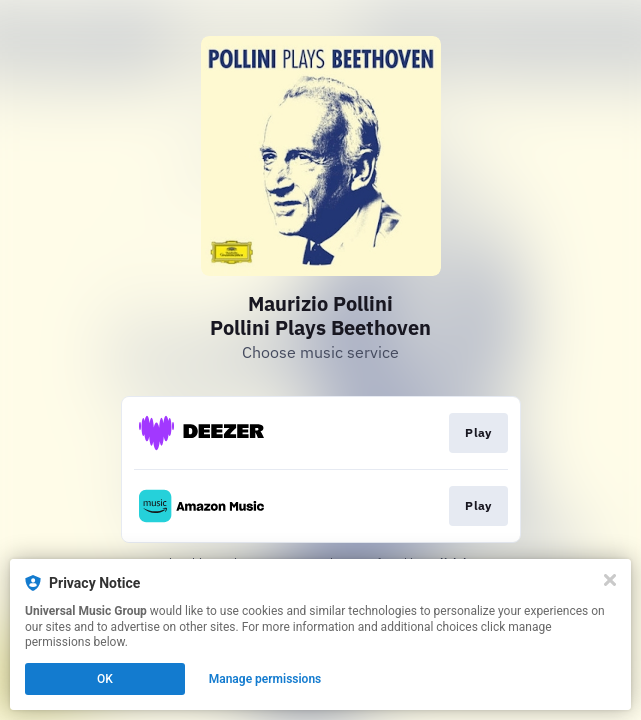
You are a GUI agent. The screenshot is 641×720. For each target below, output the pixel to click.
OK (105, 679)
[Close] (610, 580)
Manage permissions (265, 679)
